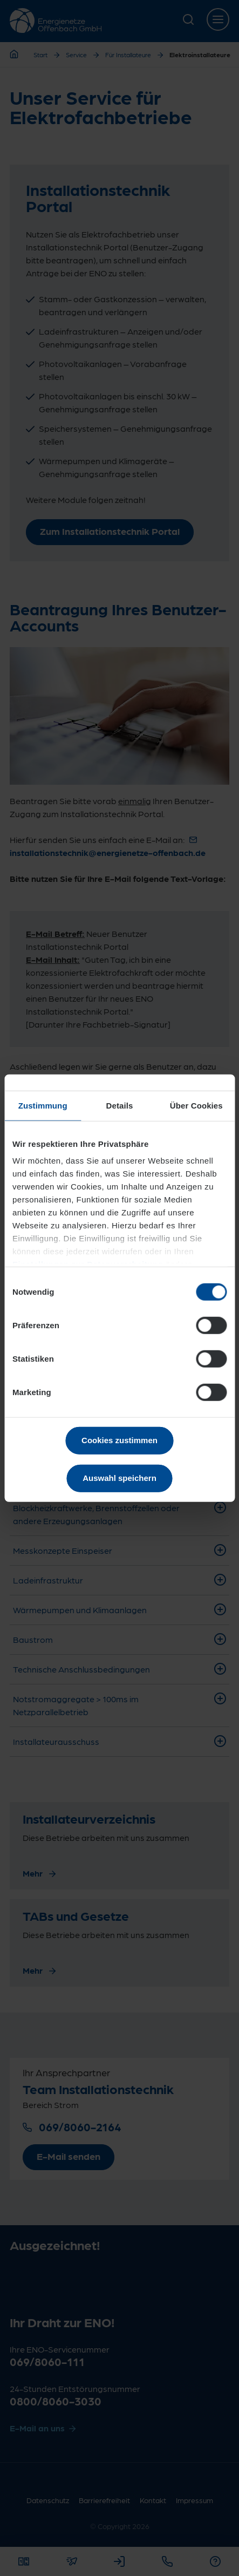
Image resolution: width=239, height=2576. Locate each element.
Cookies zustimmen (119, 1439)
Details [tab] (119, 1105)
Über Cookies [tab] (196, 1105)
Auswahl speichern (119, 1478)
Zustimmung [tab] (42, 1105)
